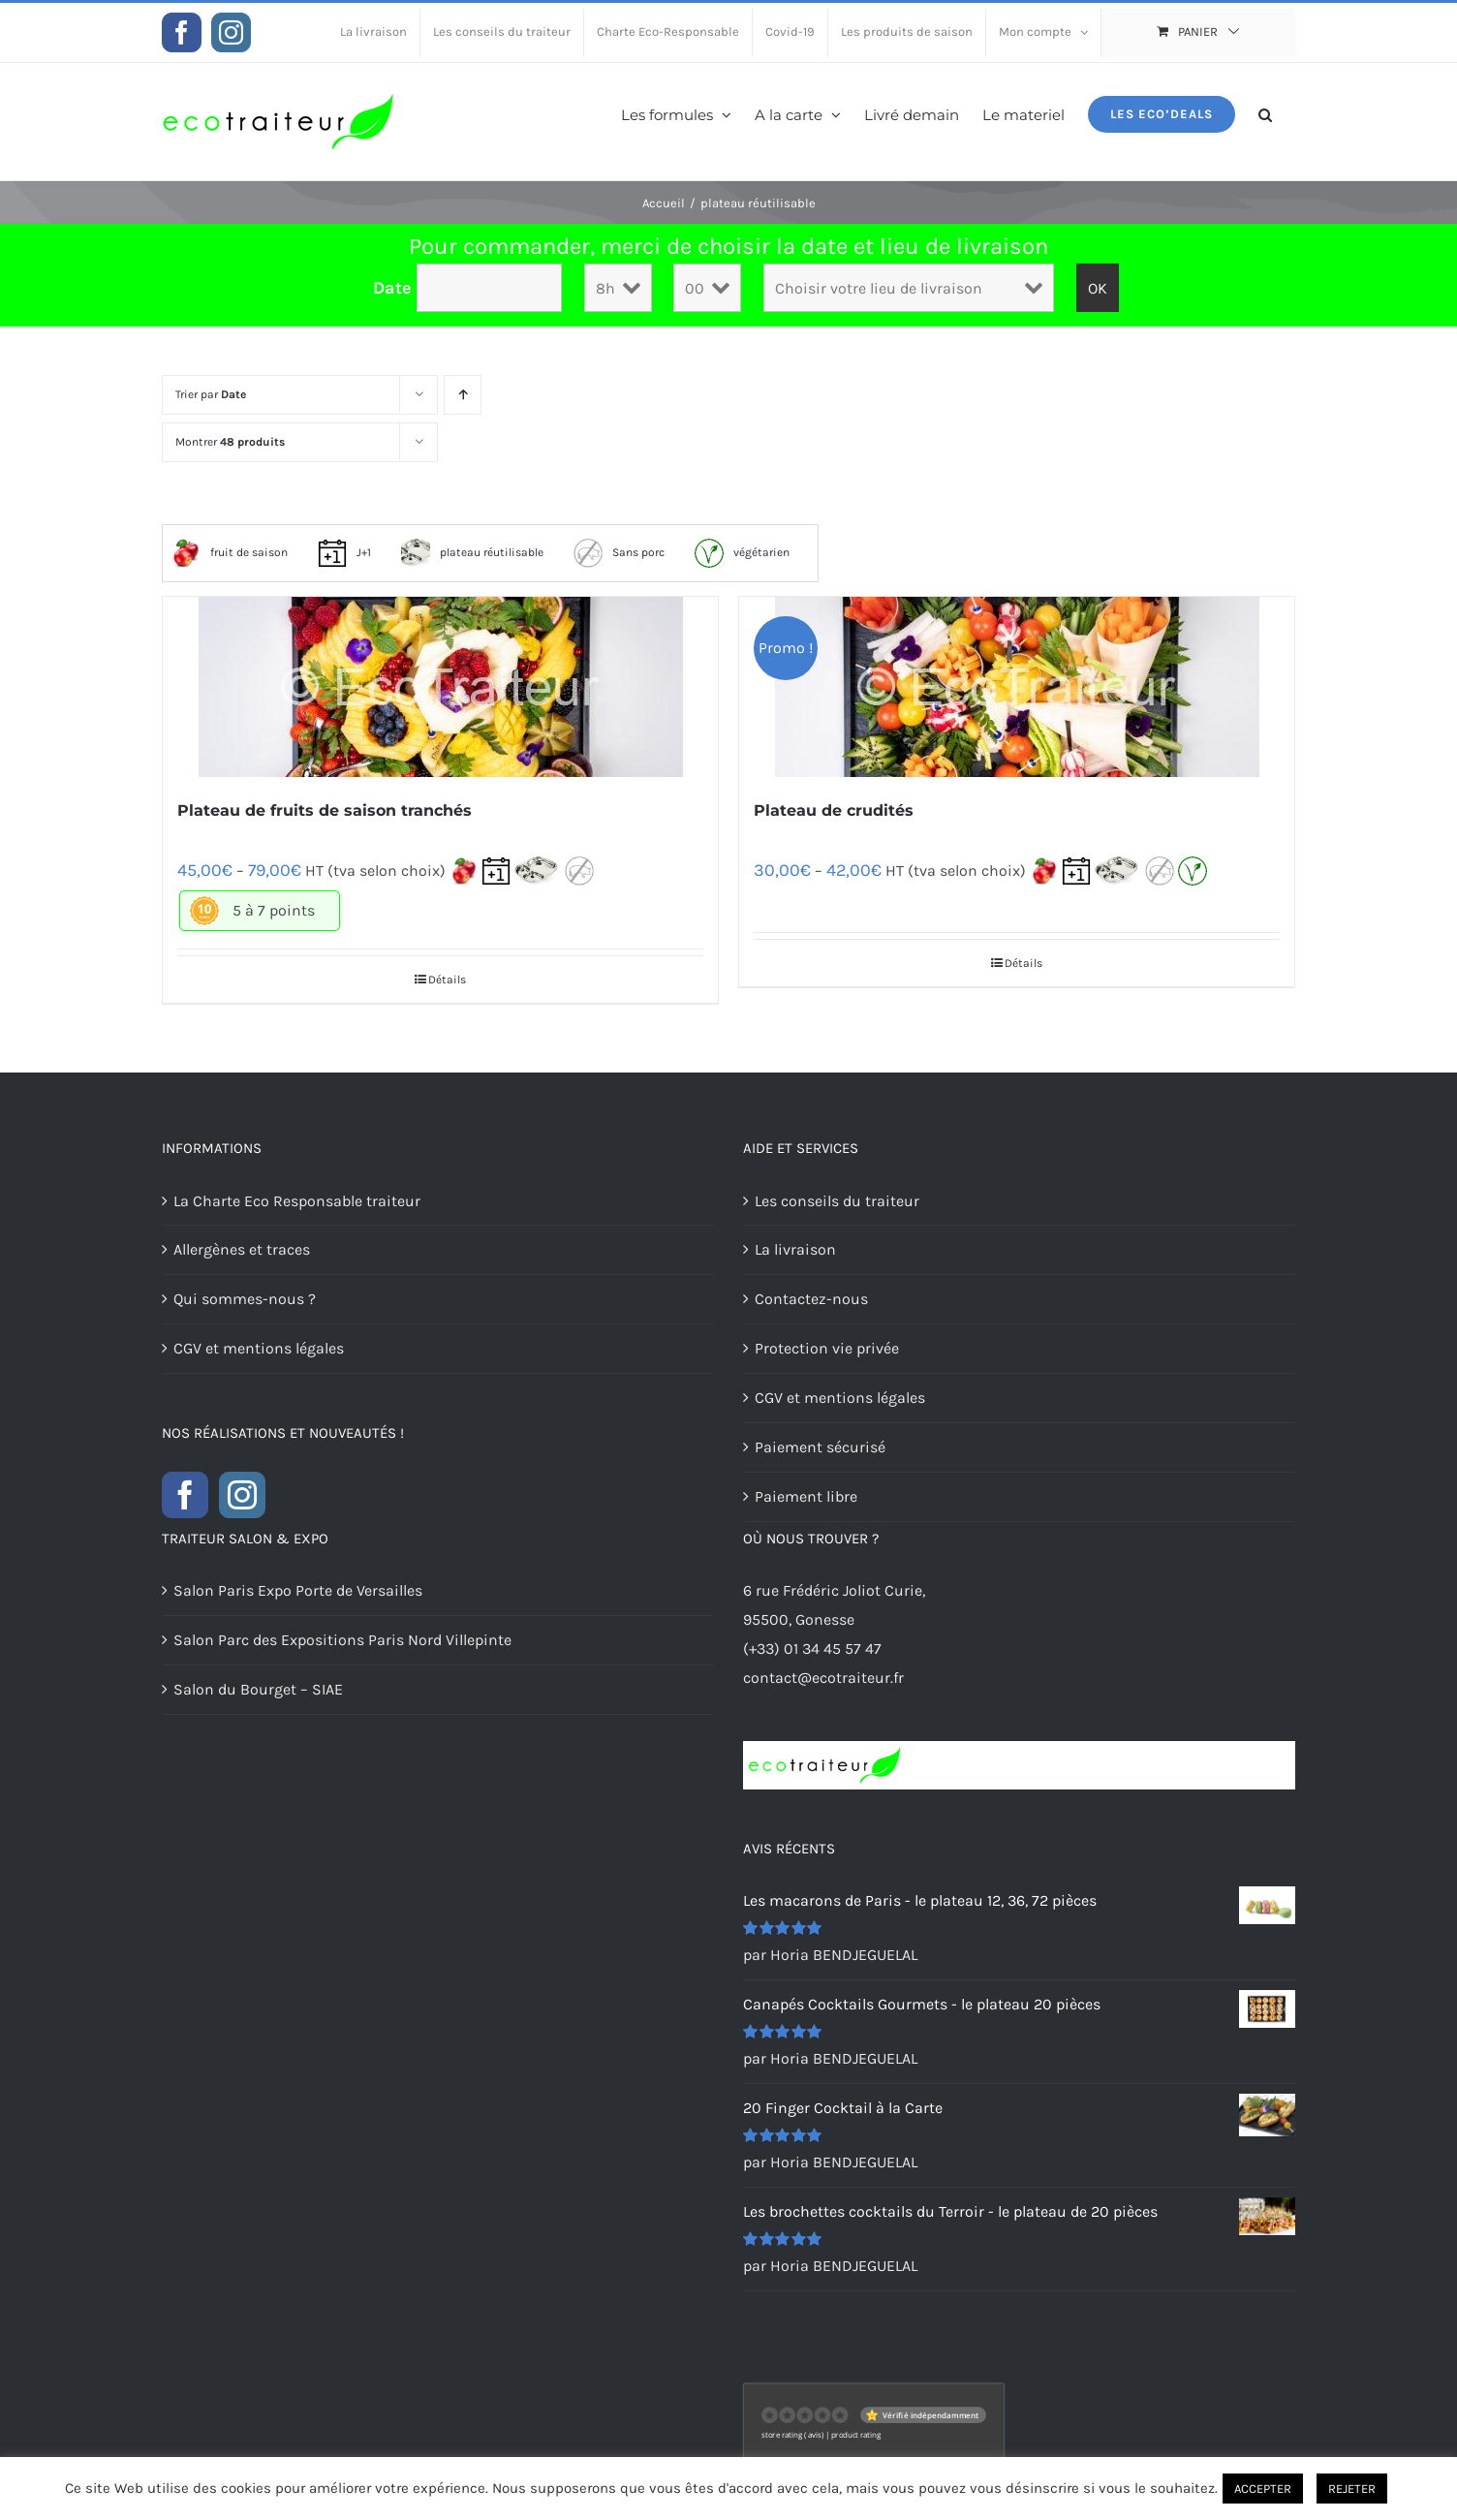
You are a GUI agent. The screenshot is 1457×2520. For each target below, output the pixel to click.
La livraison (795, 1249)
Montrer (230, 442)
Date (392, 287)
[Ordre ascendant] (462, 395)
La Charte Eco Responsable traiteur (296, 1201)
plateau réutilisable (472, 552)
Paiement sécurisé (820, 1447)
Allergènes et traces (241, 1249)
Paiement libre (806, 1496)
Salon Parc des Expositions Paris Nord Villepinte (342, 1640)
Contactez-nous (811, 1299)
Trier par (210, 394)
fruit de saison (229, 552)
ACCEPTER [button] (1262, 2488)
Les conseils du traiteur (837, 1201)
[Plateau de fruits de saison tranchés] (440, 687)
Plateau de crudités (834, 810)
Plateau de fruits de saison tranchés (324, 810)
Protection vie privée (827, 1348)
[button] (1265, 113)
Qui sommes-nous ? (244, 1299)
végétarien (742, 552)
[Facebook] (185, 1495)
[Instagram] (242, 1495)
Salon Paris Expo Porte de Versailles (297, 1590)
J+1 (344, 552)
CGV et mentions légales (258, 1348)
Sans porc (619, 552)
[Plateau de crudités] (1016, 687)
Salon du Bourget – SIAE (258, 1689)
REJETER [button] (1352, 2488)
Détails (447, 979)
